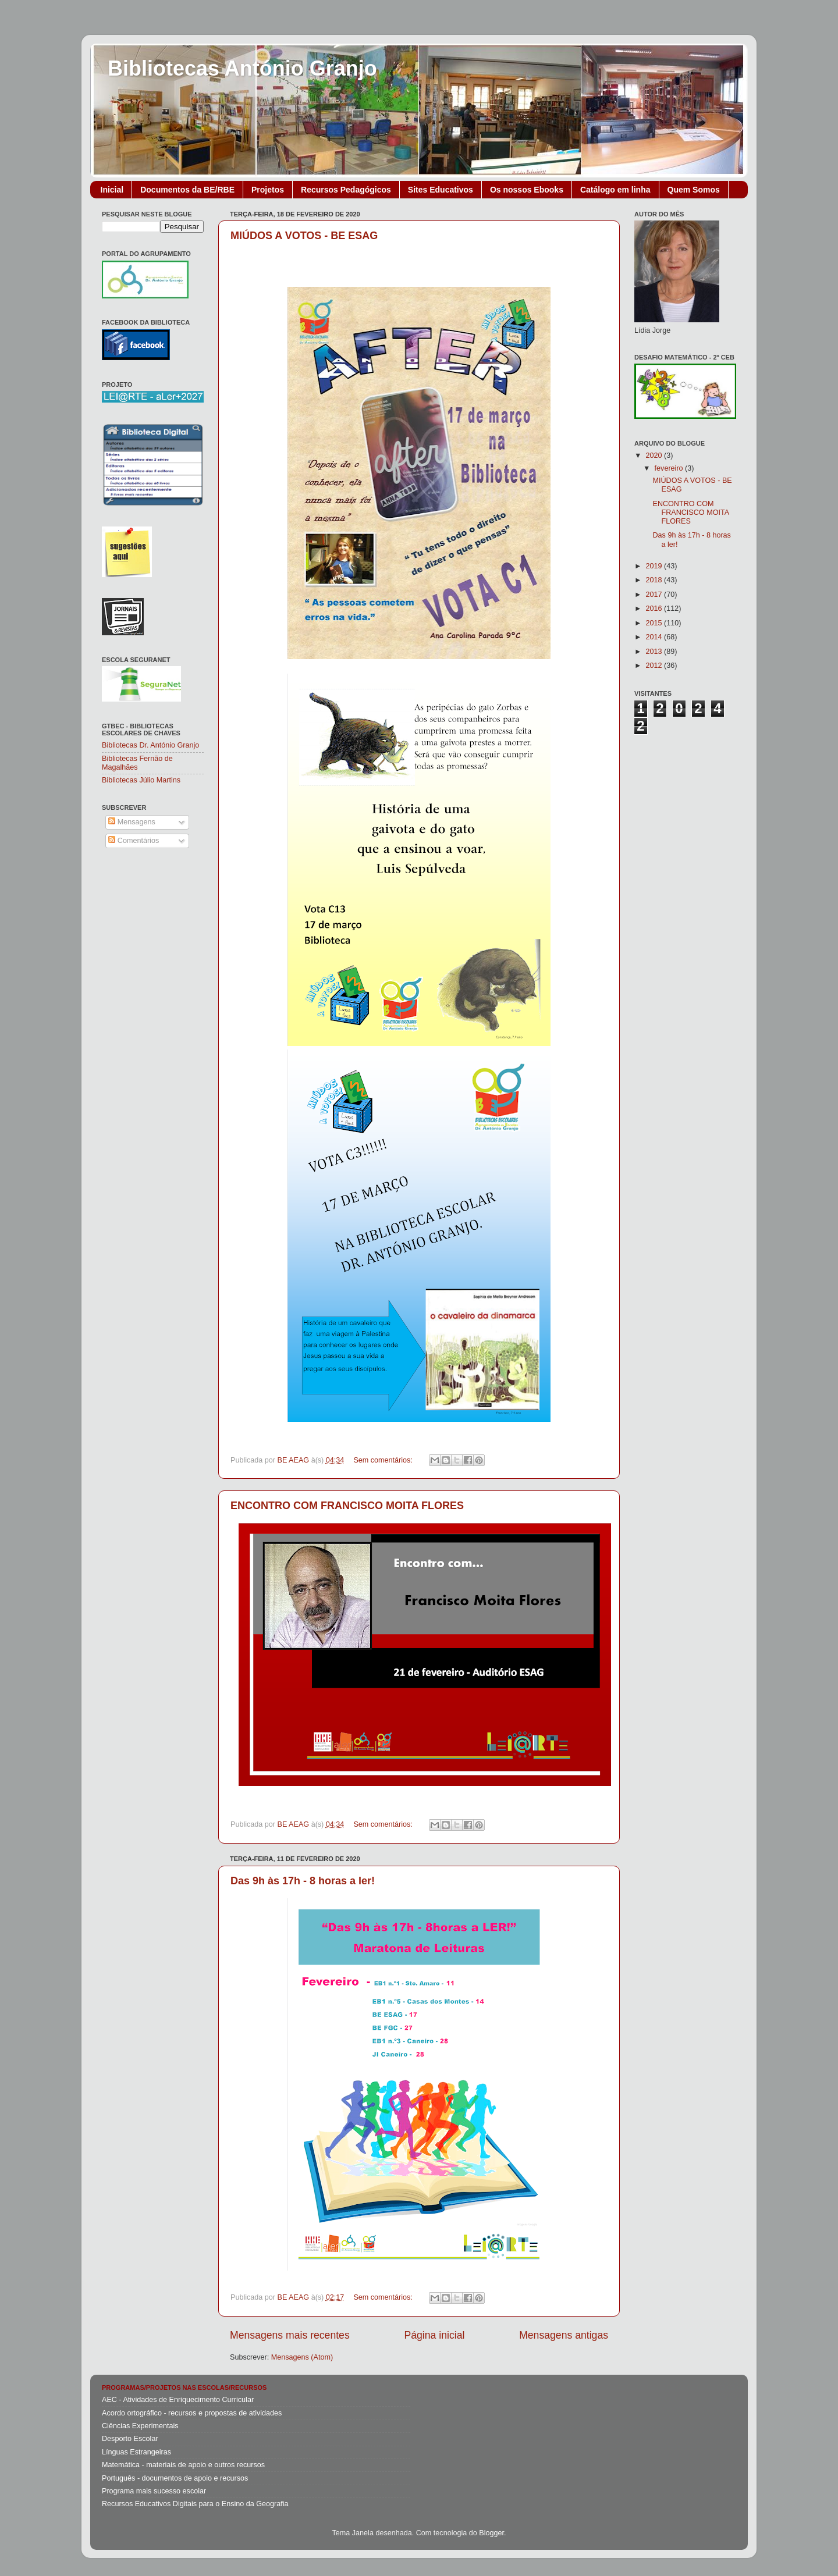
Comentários (133, 841)
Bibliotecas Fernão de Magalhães (137, 763)
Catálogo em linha (615, 189)
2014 (654, 637)
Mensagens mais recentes (290, 2335)
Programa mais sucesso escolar (154, 2491)
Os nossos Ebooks (526, 189)
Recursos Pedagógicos (346, 189)
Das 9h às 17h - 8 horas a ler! (302, 1881)
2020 (654, 455)
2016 (654, 608)
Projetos (267, 189)
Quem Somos (693, 189)
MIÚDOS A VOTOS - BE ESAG (304, 235)
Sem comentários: (383, 1460)
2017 (654, 594)
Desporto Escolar (130, 2439)
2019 (654, 566)
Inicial (112, 189)
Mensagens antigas (563, 2335)
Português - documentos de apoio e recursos (175, 2478)
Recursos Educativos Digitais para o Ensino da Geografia (195, 2504)
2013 (654, 651)
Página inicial (434, 2335)
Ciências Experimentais (140, 2426)
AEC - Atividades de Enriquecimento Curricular (178, 2400)
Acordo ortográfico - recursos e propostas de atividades (192, 2413)
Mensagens (131, 822)
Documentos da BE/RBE (187, 189)
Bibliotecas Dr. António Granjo (150, 745)
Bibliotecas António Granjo (242, 68)
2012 (654, 665)
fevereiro (670, 468)
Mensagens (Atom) (302, 2357)
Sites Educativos (440, 189)
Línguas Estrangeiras (136, 2452)
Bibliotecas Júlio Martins (141, 780)
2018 (654, 580)
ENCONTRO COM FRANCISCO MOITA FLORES (347, 1505)
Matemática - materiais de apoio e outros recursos (183, 2465)
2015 (654, 623)
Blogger (491, 2533)
